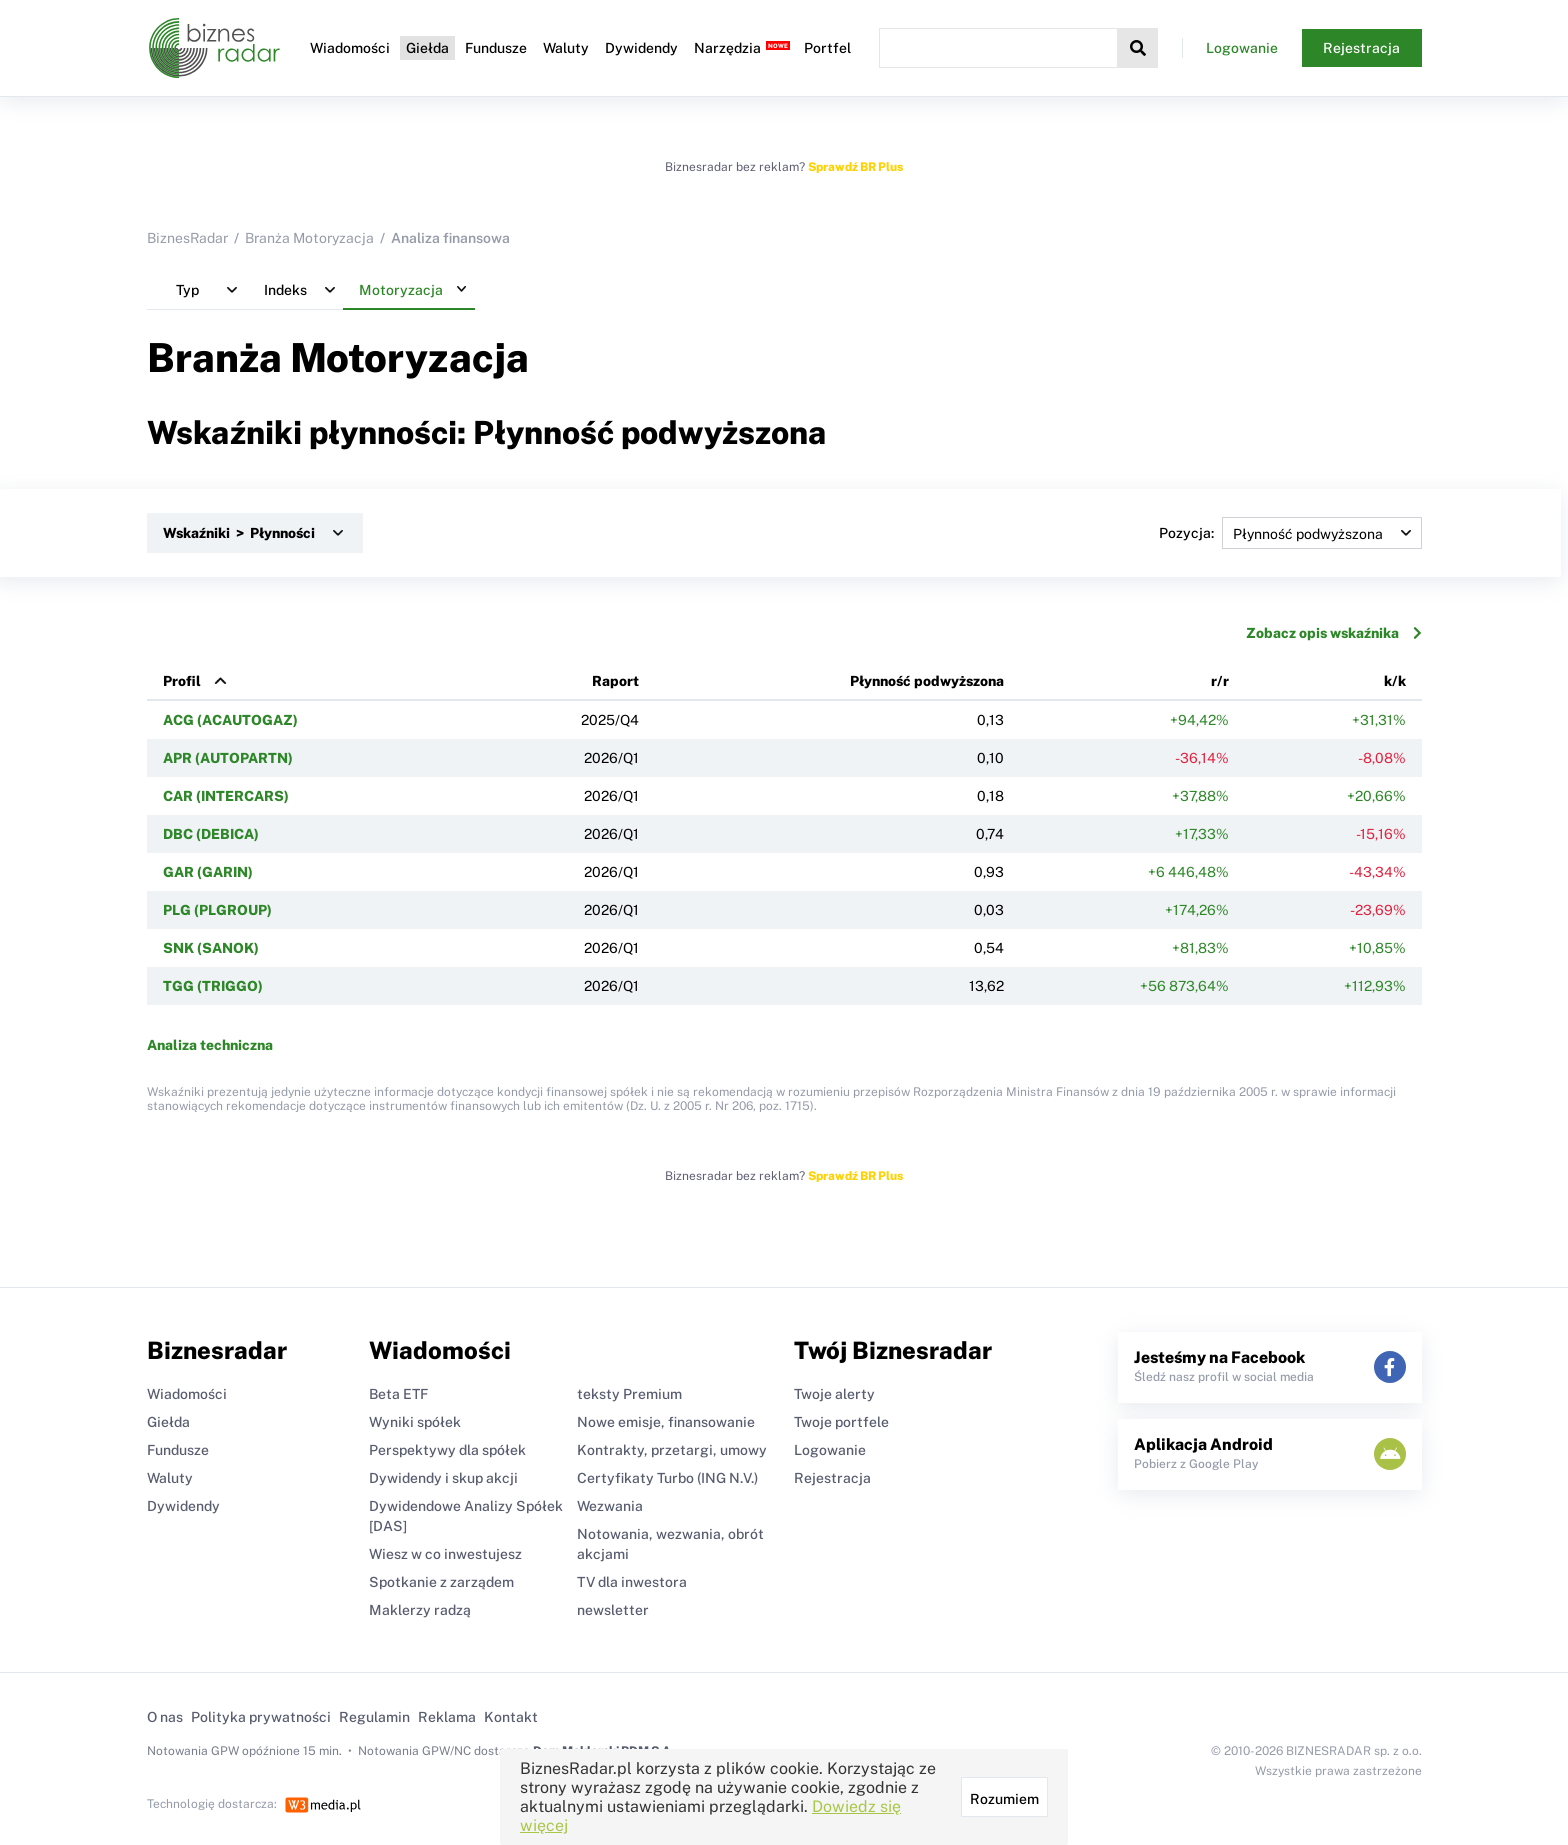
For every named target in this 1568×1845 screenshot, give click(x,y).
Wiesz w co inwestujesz (445, 1554)
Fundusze (496, 48)
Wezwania (610, 1506)
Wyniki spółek (415, 1422)
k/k (1395, 681)
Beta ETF (398, 1394)
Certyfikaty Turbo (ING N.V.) (667, 1478)
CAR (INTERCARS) (226, 796)
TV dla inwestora (632, 1582)
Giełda (427, 48)
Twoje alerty (834, 1394)
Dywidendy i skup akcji (443, 1478)
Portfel (827, 48)
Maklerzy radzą (420, 1610)
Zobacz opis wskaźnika (1334, 633)
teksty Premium (629, 1394)
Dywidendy (641, 48)
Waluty (566, 48)
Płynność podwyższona (927, 681)
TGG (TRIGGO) (213, 986)
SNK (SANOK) (211, 948)
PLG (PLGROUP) (217, 910)
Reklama (447, 1717)
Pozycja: (1290, 533)
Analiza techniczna (210, 1045)
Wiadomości (350, 48)
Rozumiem (1004, 1799)
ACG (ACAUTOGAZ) (230, 720)
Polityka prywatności (261, 1717)
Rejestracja (1361, 48)
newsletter (613, 1610)
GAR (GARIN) (208, 872)
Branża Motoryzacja (309, 238)
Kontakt (511, 1717)
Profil (182, 681)
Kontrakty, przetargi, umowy (672, 1450)
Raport (615, 681)
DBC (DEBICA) (211, 834)
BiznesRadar (187, 238)
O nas (165, 1717)
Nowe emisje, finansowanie (666, 1422)
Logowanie (1242, 48)
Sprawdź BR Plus (855, 167)
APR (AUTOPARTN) (228, 758)
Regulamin (374, 1717)
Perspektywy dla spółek (447, 1450)
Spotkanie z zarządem (441, 1582)
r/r (1220, 681)
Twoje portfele (841, 1422)
